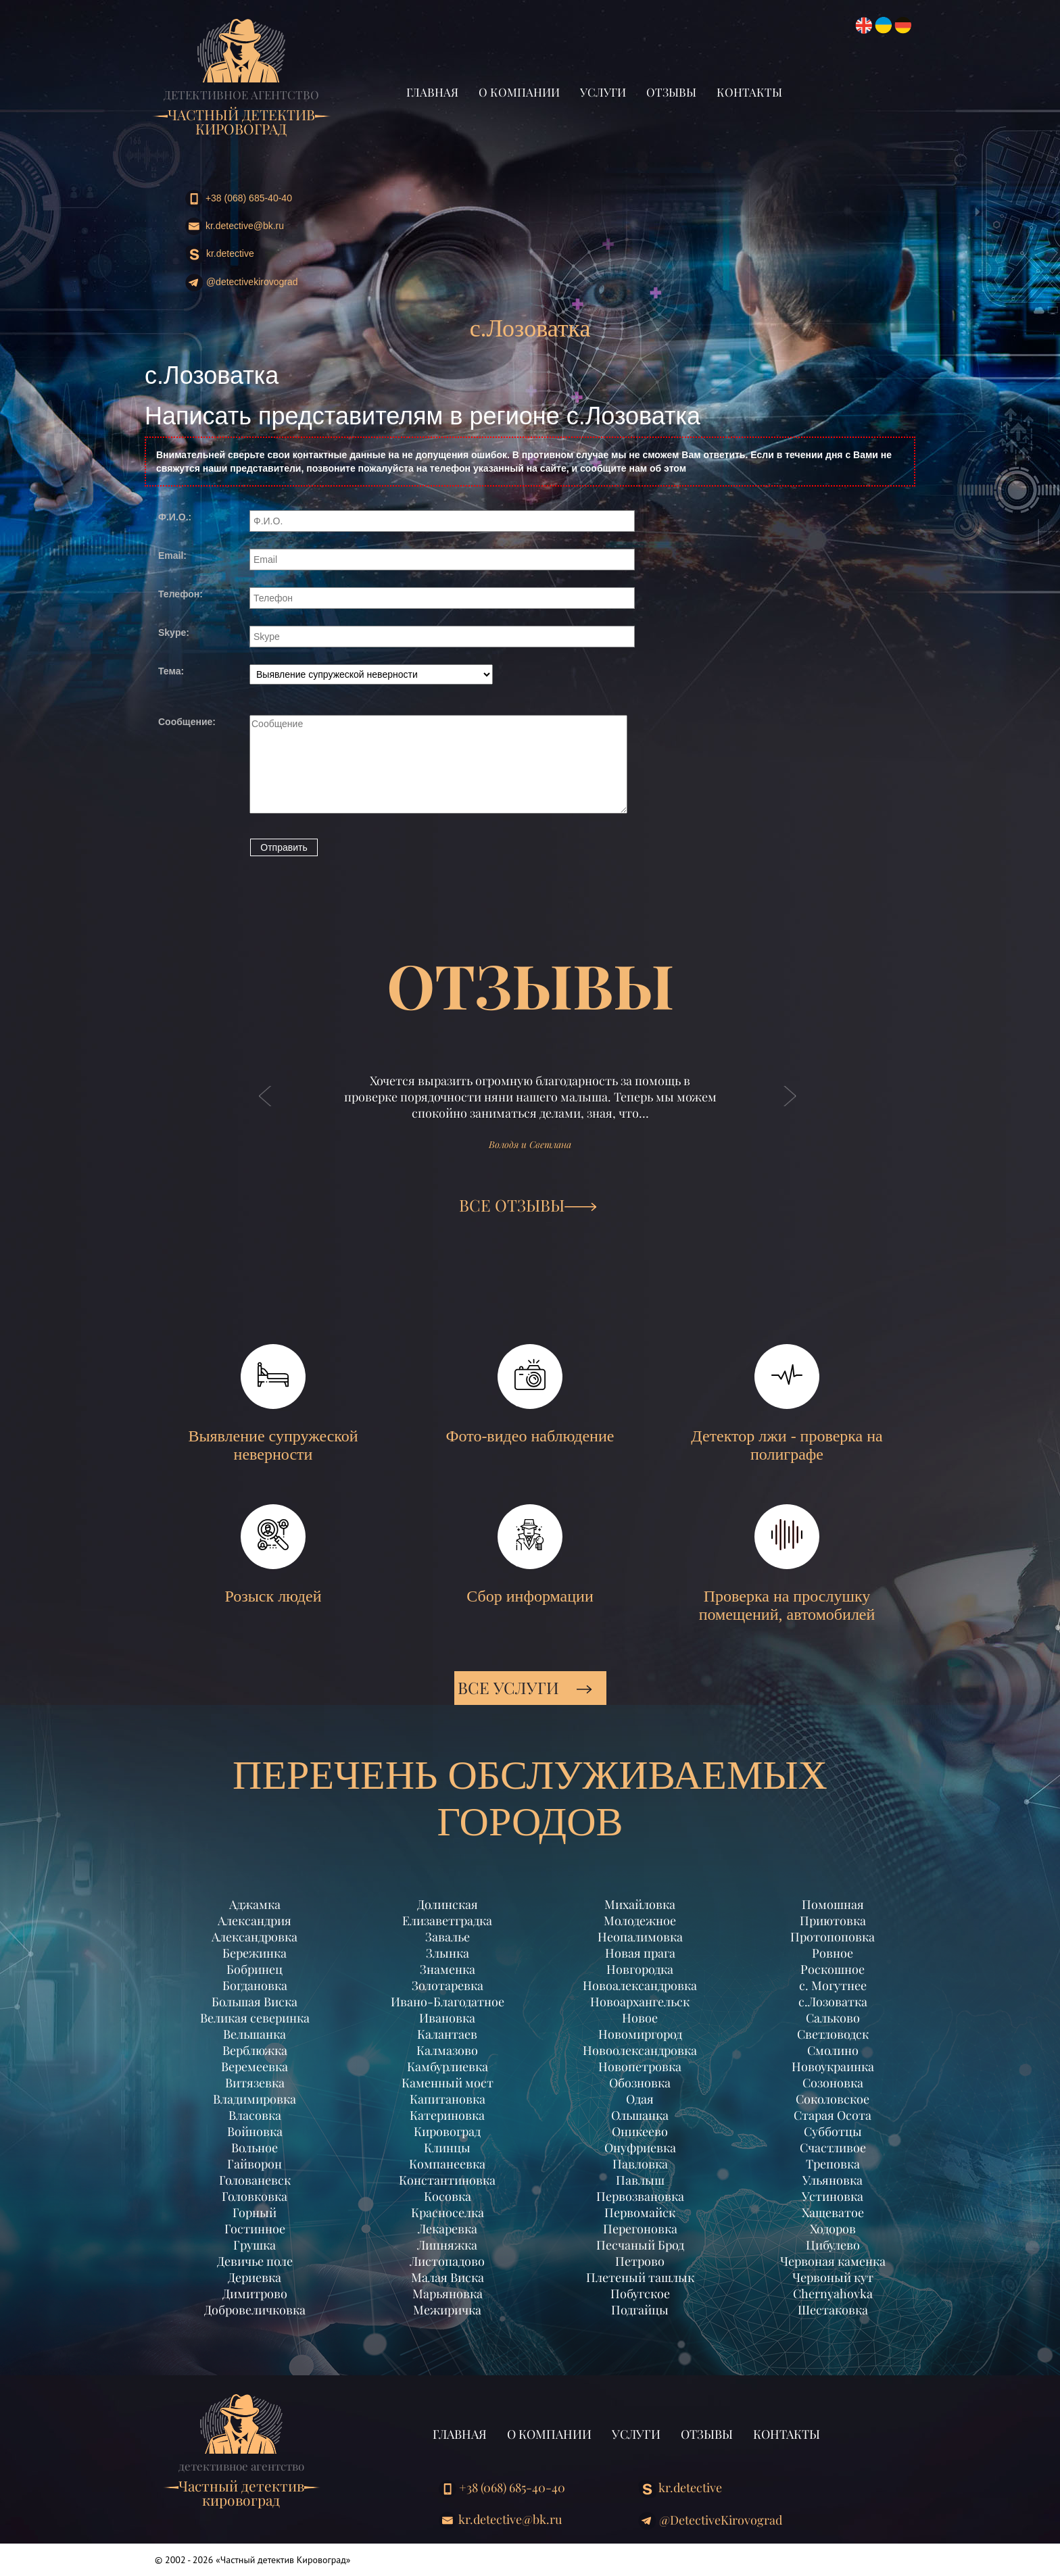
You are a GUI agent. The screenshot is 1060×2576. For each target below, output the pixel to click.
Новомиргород (640, 2034)
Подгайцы (640, 2310)
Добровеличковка (255, 2310)
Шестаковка (833, 2310)
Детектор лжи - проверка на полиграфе (787, 1403)
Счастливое (833, 2147)
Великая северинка (255, 2018)
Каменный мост (447, 2083)
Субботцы (833, 2131)
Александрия (254, 1920)
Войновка (255, 2131)
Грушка (254, 2245)
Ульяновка (832, 2180)
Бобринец (254, 1969)
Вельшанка (254, 2034)
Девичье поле (255, 2261)
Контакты (749, 91)
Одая (640, 2099)
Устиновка (832, 2196)
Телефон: (180, 594)
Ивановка (447, 2018)
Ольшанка (640, 2115)
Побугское (640, 2293)
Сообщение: (187, 721)
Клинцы (447, 2147)
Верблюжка (254, 2050)
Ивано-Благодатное (447, 2001)
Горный (254, 2212)
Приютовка (833, 1920)
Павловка (640, 2164)
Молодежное (640, 1920)
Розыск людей (272, 1554)
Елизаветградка (447, 1920)
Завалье (447, 1937)
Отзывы (671, 91)
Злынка (447, 1953)
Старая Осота (832, 2115)
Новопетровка (639, 2066)
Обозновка (640, 2083)
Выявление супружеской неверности (273, 1403)
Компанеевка (447, 2164)
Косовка (447, 2196)
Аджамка (255, 1904)
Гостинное (254, 2229)
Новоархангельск (640, 2001)
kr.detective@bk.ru (234, 226)
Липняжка (447, 2245)
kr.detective (219, 254)
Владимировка (254, 2099)
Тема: (171, 671)
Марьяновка (447, 2293)
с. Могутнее (833, 1985)
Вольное (254, 2147)
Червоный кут (832, 2277)
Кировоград (447, 2131)
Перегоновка (640, 2229)
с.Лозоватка (832, 2001)
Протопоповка (832, 1937)
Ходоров (833, 2229)
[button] (265, 1109)
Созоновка (832, 2083)
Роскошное (832, 1969)
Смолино (833, 2050)
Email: (172, 555)
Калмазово (447, 2050)
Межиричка (447, 2310)
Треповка (833, 2164)
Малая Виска (447, 2277)
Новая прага (640, 1953)
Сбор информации (530, 1554)
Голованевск (255, 2180)
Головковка (254, 2196)
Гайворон (254, 2164)
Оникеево (640, 2131)
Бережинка (254, 1953)
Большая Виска (254, 2001)
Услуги (603, 91)
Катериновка (447, 2115)
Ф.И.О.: (174, 517)
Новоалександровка (640, 1985)
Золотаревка (447, 1985)
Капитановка (447, 2099)
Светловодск (833, 2034)
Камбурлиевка (447, 2066)
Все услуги (525, 1687)
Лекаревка (447, 2229)
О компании (519, 91)
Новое (640, 2018)
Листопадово (447, 2261)
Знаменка (447, 1969)
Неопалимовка (640, 1937)
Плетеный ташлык (640, 2277)
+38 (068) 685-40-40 (238, 198)
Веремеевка (254, 2066)
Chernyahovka (833, 2293)
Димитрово (254, 2293)
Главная (432, 91)
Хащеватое (833, 2212)
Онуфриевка (640, 2147)
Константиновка (447, 2180)
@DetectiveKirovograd (241, 283)
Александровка (254, 1937)
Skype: (173, 632)
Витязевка (255, 2083)
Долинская (447, 1904)
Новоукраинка (833, 2066)
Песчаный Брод (640, 2245)
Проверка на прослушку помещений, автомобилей (787, 1563)
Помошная (833, 1904)
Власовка (254, 2115)
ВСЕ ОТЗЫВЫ (528, 1205)
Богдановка (254, 1985)
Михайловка (639, 1904)
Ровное (832, 1953)
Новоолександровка (640, 2050)
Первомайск (639, 2212)
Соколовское (832, 2099)
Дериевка (254, 2277)
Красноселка (447, 2212)
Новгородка (639, 1969)
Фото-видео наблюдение (530, 1394)
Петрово (640, 2261)
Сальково (833, 2018)
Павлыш (640, 2180)
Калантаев (447, 2034)
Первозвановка (640, 2196)
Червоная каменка (833, 2261)
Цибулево (833, 2245)
